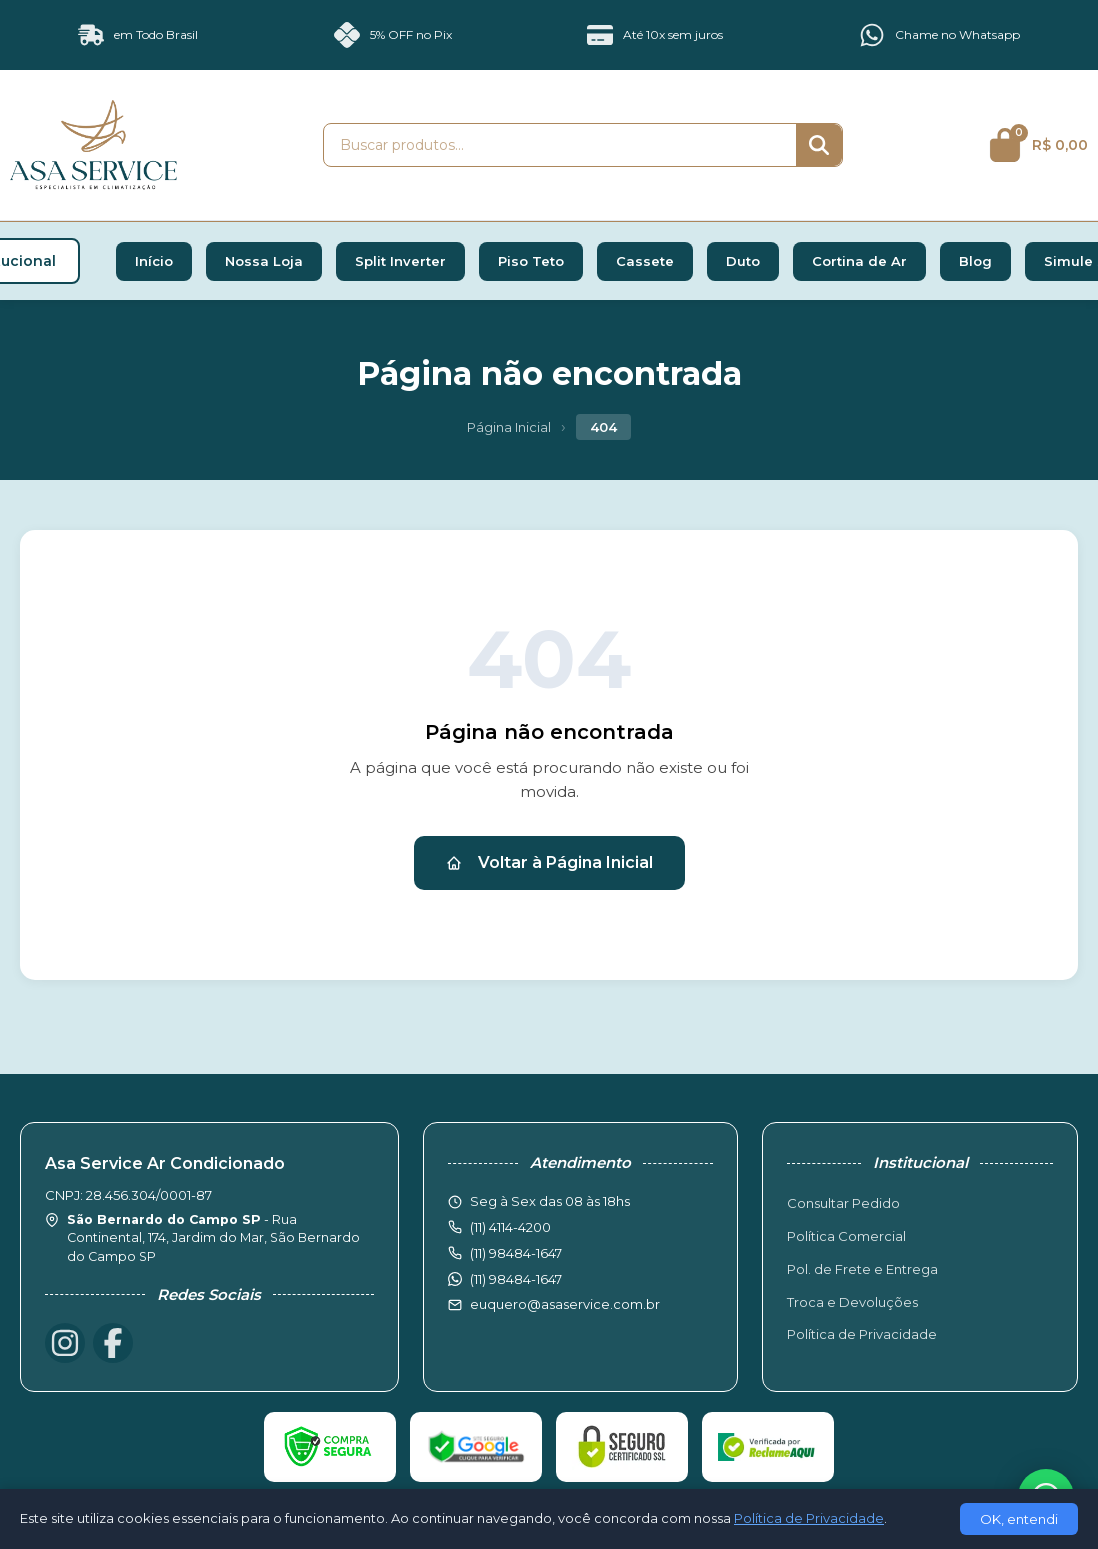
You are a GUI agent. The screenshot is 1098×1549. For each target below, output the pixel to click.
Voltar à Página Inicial (549, 862)
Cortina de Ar (859, 261)
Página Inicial (509, 427)
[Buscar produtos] (560, 145)
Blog (975, 261)
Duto (743, 261)
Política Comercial (846, 1236)
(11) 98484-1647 (516, 1279)
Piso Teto (531, 261)
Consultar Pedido (843, 1203)
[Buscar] (819, 145)
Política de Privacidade (862, 1334)
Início (154, 261)
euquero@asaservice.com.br (565, 1304)
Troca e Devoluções (852, 1302)
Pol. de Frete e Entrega (862, 1269)
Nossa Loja (264, 261)
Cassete (645, 261)
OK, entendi (1019, 1519)
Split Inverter (400, 261)
